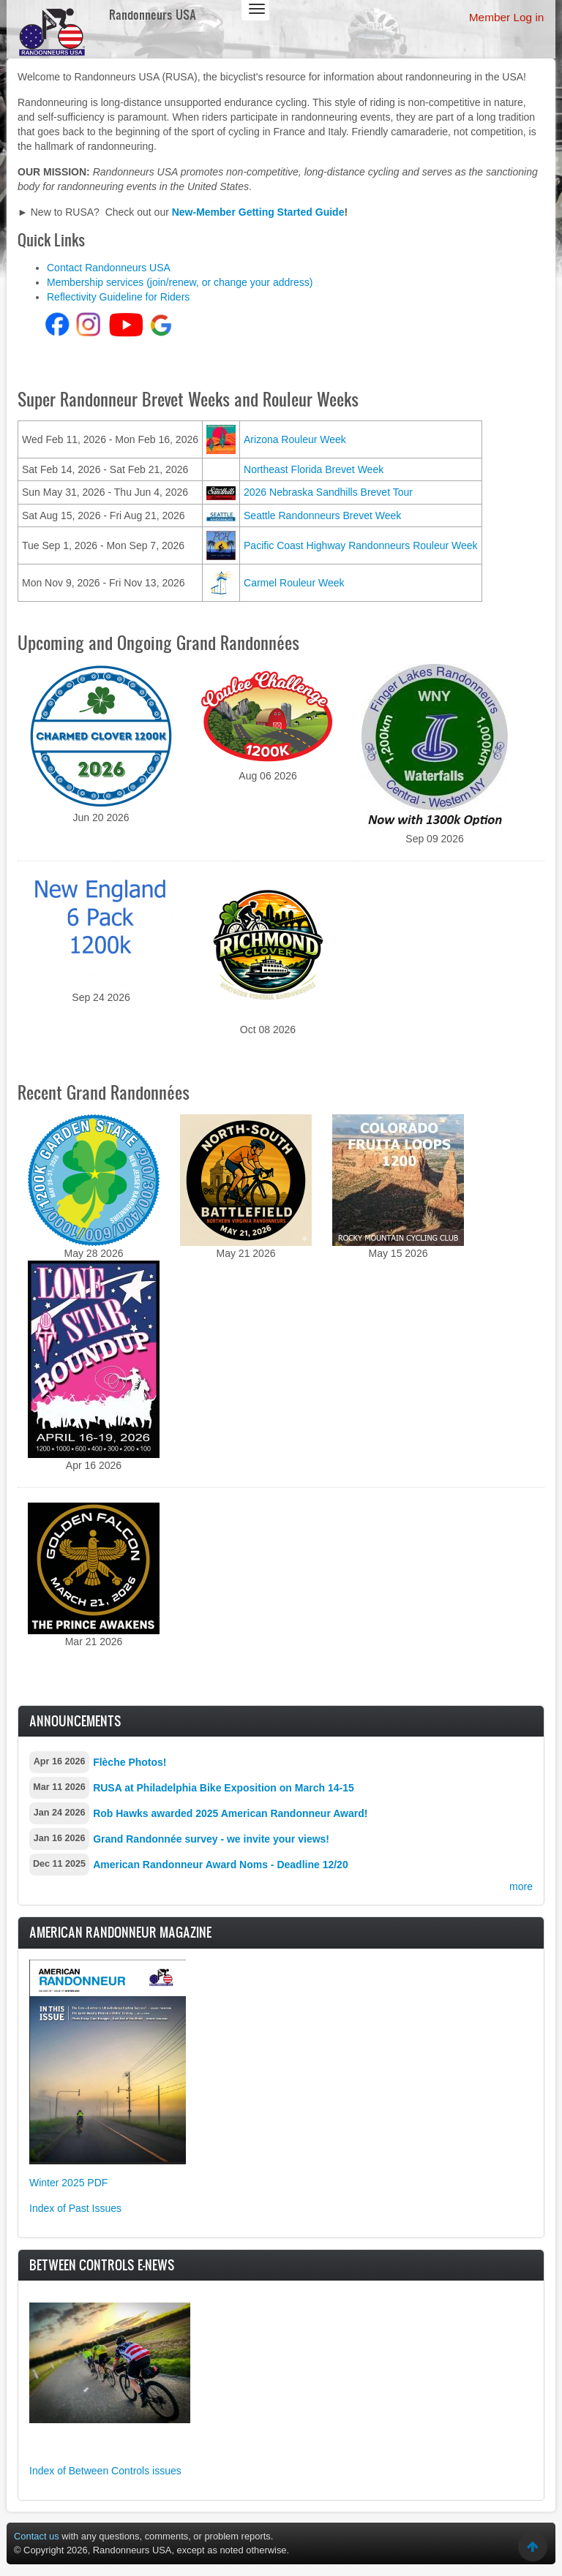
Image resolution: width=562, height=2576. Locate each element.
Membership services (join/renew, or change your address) (179, 282)
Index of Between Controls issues (105, 2471)
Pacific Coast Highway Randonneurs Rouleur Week (361, 545)
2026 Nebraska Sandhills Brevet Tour (328, 492)
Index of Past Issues (75, 2208)
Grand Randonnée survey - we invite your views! (211, 1839)
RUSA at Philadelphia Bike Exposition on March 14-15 (223, 1788)
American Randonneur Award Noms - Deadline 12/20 (220, 1864)
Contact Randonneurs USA (109, 267)
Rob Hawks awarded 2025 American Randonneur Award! (230, 1813)
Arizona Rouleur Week (295, 439)
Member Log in (506, 17)
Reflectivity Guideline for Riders (118, 297)
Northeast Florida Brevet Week (313, 469)
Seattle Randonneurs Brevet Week (322, 515)
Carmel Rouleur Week (294, 583)
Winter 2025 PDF (68, 2182)
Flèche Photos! (129, 1762)
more (521, 1886)
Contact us (36, 2536)
